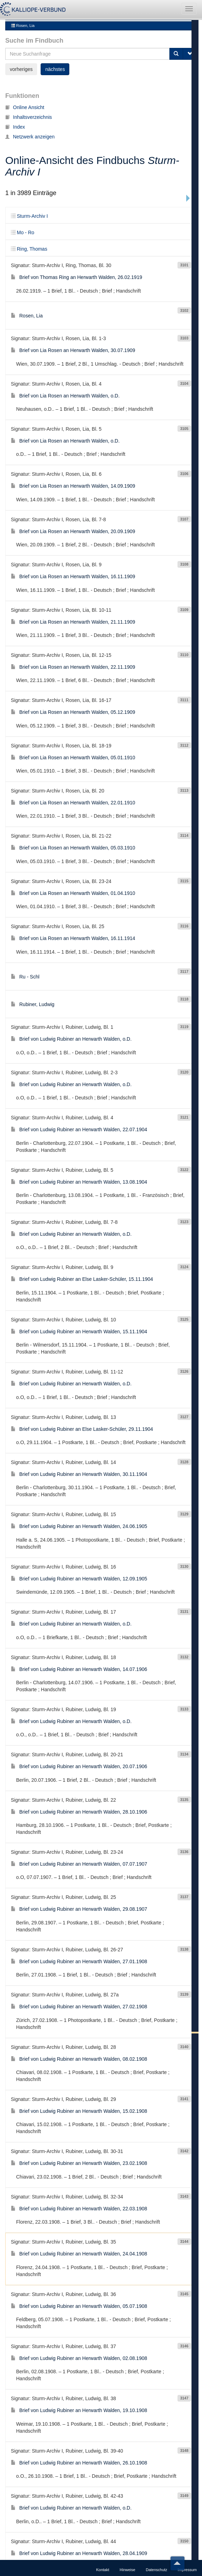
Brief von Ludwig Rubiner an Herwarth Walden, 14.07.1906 (79, 1617)
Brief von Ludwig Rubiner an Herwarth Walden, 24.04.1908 (79, 2202)
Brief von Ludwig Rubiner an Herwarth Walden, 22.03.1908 (79, 2157)
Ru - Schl (25, 925)
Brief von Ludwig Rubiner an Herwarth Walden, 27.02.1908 (79, 1955)
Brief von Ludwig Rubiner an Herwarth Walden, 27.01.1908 (79, 1910)
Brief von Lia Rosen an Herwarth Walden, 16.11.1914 (73, 886)
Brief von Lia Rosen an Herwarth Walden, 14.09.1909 (73, 434)
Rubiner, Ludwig (32, 952)
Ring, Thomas (29, 197)
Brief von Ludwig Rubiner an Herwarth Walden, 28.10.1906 (79, 1760)
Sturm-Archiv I (29, 164)
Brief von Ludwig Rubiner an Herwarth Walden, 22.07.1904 (79, 1078)
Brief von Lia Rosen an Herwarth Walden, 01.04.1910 (73, 841)
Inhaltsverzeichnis (28, 65)
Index (15, 75)
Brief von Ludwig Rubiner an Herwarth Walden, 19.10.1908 (79, 2359)
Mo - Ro (22, 181)
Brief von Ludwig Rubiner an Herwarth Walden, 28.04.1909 (79, 2501)
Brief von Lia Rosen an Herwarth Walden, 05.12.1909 (73, 660)
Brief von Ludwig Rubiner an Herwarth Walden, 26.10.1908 (79, 2411)
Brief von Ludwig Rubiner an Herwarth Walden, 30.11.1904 (79, 1422)
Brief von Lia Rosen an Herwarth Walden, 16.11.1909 (73, 525)
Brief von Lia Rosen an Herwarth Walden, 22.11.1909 (73, 615)
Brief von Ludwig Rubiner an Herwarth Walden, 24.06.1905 (79, 1475)
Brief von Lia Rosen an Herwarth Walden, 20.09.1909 (73, 479)
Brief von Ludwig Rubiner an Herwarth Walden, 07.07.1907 (79, 1812)
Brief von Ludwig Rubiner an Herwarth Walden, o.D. (71, 987)
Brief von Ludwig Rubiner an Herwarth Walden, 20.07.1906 (79, 1714)
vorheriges (21, 2549)
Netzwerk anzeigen (30, 85)
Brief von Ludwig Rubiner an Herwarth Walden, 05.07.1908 (79, 2254)
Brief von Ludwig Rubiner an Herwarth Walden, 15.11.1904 (79, 1280)
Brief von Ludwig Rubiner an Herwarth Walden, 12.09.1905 (79, 1527)
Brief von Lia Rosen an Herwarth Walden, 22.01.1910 (73, 751)
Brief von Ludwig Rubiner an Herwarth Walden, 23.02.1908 (79, 2112)
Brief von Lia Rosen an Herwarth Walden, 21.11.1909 (73, 570)
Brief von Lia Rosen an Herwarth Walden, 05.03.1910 (73, 796)
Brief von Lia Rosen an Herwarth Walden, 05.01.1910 (73, 706)
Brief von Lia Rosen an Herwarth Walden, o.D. (65, 344)
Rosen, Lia (23, 24)
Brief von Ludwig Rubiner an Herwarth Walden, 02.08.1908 (79, 2306)
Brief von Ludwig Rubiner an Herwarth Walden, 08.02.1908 (79, 2007)
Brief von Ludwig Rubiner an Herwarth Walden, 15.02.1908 (79, 2059)
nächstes (55, 2549)
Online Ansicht (24, 55)
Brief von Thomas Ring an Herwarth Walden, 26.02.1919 (76, 226)
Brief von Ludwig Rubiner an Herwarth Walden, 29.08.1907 (79, 1857)
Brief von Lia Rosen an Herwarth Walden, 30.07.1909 (73, 298)
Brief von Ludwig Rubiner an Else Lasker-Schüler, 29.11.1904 (82, 1377)
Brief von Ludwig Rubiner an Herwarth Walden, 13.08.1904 (79, 1130)
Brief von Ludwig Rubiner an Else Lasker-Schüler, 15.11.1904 (82, 1227)
